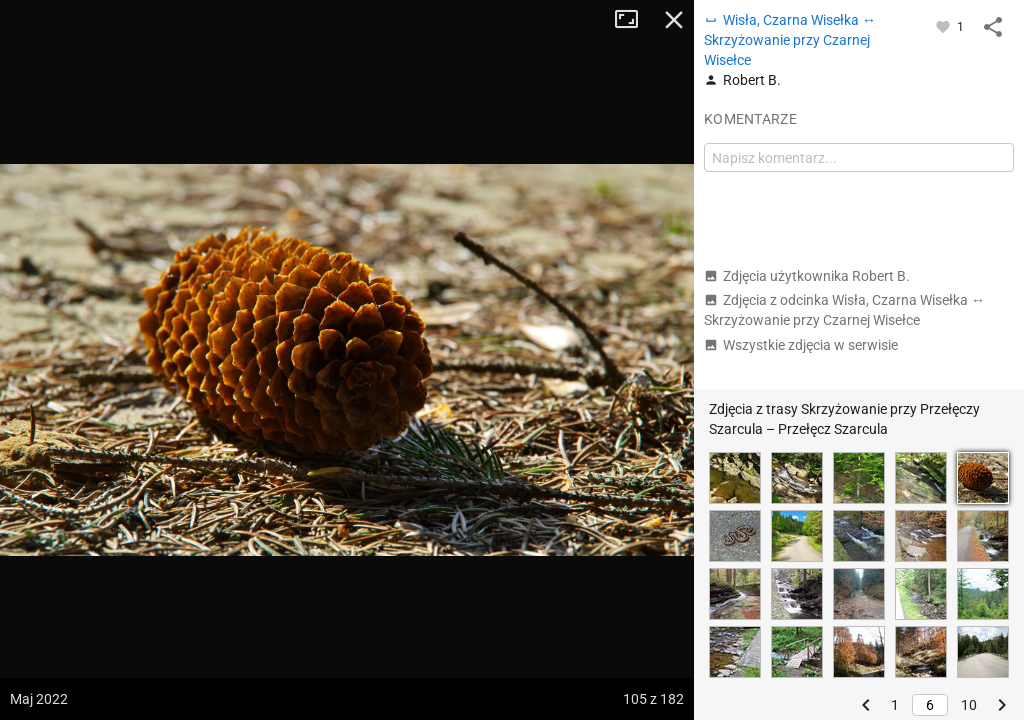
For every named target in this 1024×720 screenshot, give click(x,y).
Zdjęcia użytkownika (807, 276)
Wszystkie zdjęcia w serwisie (801, 345)
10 (969, 705)
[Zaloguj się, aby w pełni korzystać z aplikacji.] (944, 26)
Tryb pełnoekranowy (634, 20)
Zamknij (674, 20)
